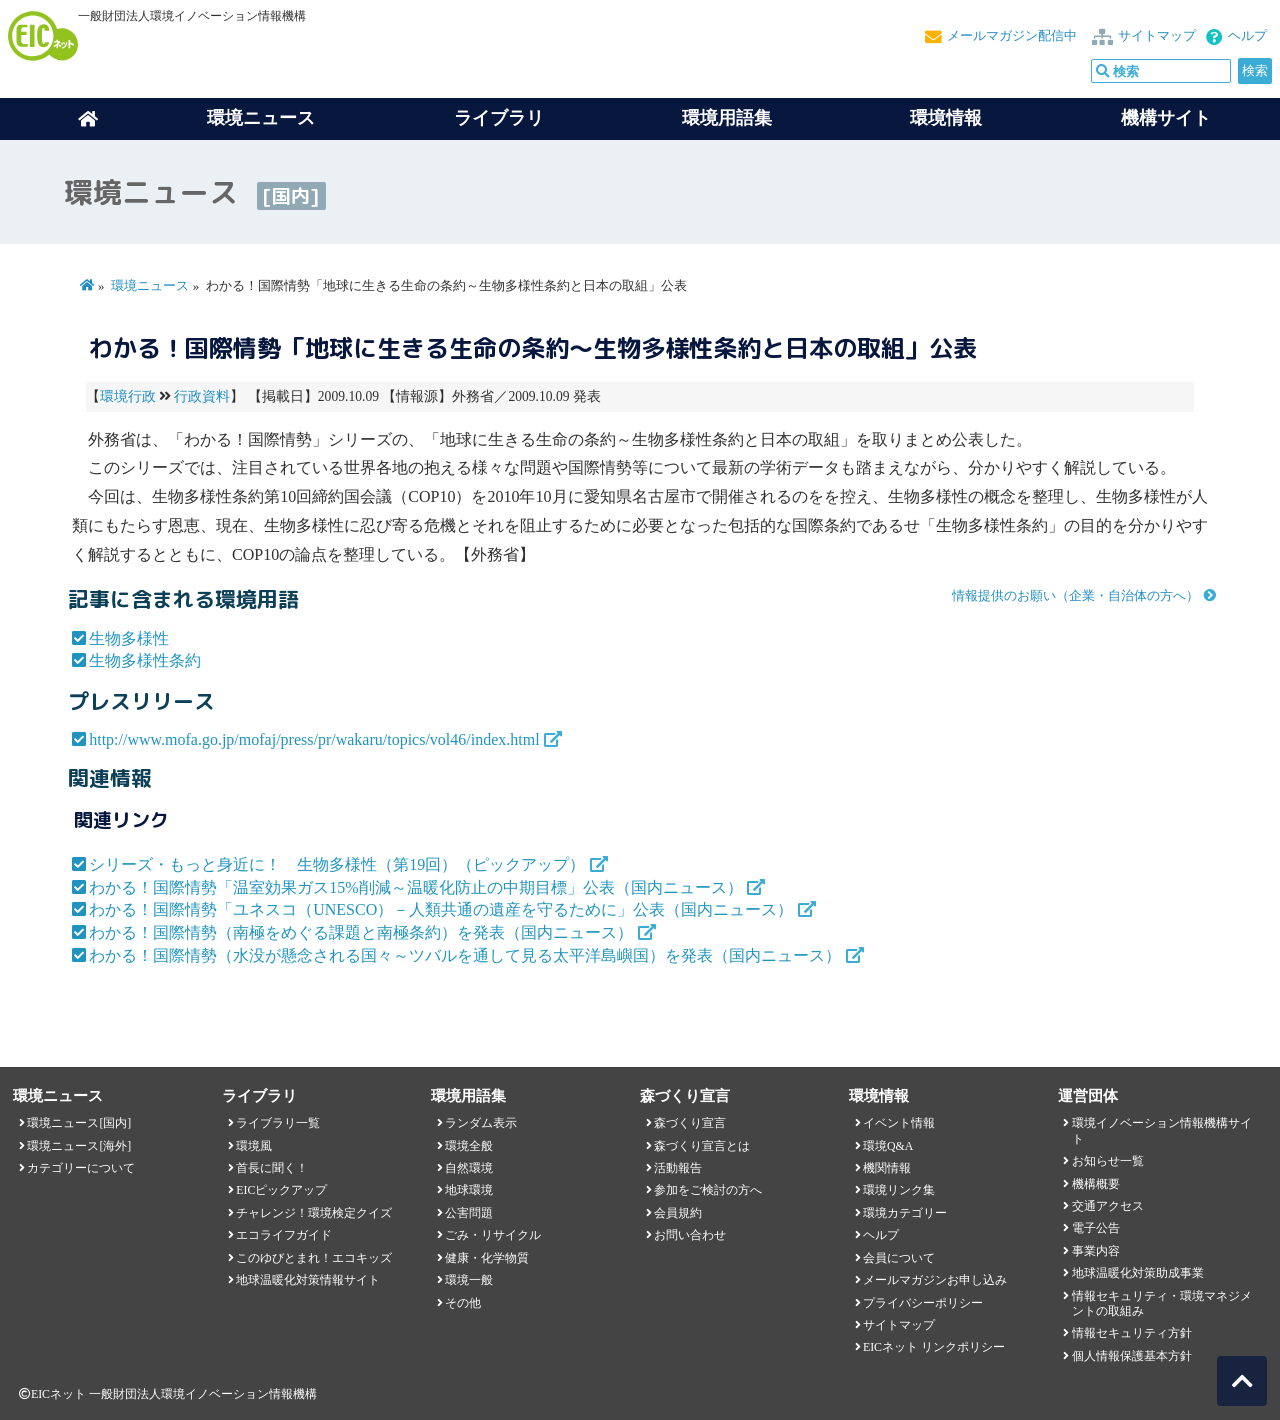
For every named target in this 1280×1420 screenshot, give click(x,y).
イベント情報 (899, 1123)
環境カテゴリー (905, 1213)
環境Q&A (888, 1146)
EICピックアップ (281, 1190)
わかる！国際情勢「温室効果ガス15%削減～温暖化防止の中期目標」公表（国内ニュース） (415, 887)
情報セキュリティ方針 (1132, 1333)
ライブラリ (499, 118)
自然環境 (469, 1168)
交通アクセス (1108, 1206)
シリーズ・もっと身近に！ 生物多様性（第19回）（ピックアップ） (337, 864)
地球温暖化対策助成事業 (1138, 1273)
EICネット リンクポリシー (934, 1347)
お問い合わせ (690, 1235)
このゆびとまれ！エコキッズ (314, 1258)
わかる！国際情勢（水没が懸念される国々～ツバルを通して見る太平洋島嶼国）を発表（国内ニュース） (465, 955)
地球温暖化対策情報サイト (308, 1280)
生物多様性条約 (145, 660)
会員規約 (678, 1213)
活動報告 (678, 1168)
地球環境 (469, 1190)
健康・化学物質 (487, 1258)
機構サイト (1166, 118)
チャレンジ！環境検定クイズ (314, 1213)
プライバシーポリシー (923, 1303)
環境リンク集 (899, 1190)
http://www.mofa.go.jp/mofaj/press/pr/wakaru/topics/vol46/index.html (314, 739)
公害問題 (469, 1213)
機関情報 (887, 1168)
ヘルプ (1247, 36)
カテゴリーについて (81, 1168)
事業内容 (1096, 1251)
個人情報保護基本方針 (1132, 1356)
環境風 (254, 1146)
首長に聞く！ (272, 1168)
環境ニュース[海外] (79, 1146)
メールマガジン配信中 (1012, 36)
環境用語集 (727, 118)
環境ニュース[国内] (79, 1123)
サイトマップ (1157, 36)
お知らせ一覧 (1108, 1161)
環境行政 (128, 396)
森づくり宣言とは (702, 1146)
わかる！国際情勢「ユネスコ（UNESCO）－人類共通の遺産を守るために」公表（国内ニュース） (441, 909)
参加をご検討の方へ (708, 1190)
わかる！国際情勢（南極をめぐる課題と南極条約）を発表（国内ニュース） (361, 932)
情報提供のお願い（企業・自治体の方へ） (1075, 596)
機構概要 (1096, 1184)
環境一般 (469, 1280)
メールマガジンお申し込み (935, 1280)
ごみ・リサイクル (493, 1235)
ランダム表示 (481, 1123)
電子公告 (1096, 1228)
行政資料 (202, 396)
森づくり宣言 (690, 1123)
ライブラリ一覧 (278, 1123)
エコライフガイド (284, 1235)
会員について (899, 1258)
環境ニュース (150, 286)
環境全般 (469, 1146)
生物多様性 (129, 638)
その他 (463, 1303)
